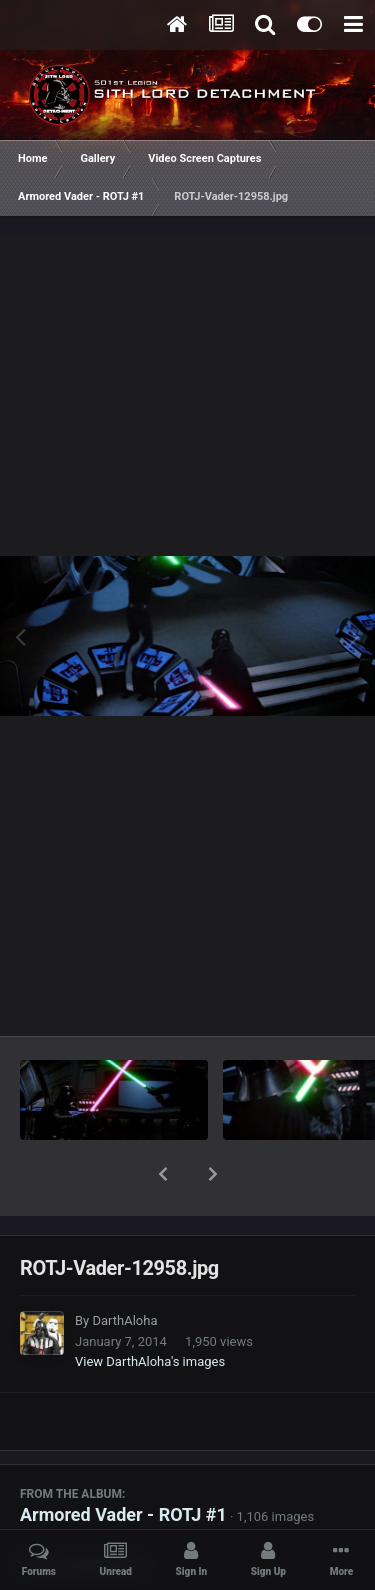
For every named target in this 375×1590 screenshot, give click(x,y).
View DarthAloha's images (150, 1309)
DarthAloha (124, 1268)
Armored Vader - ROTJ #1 (123, 1462)
